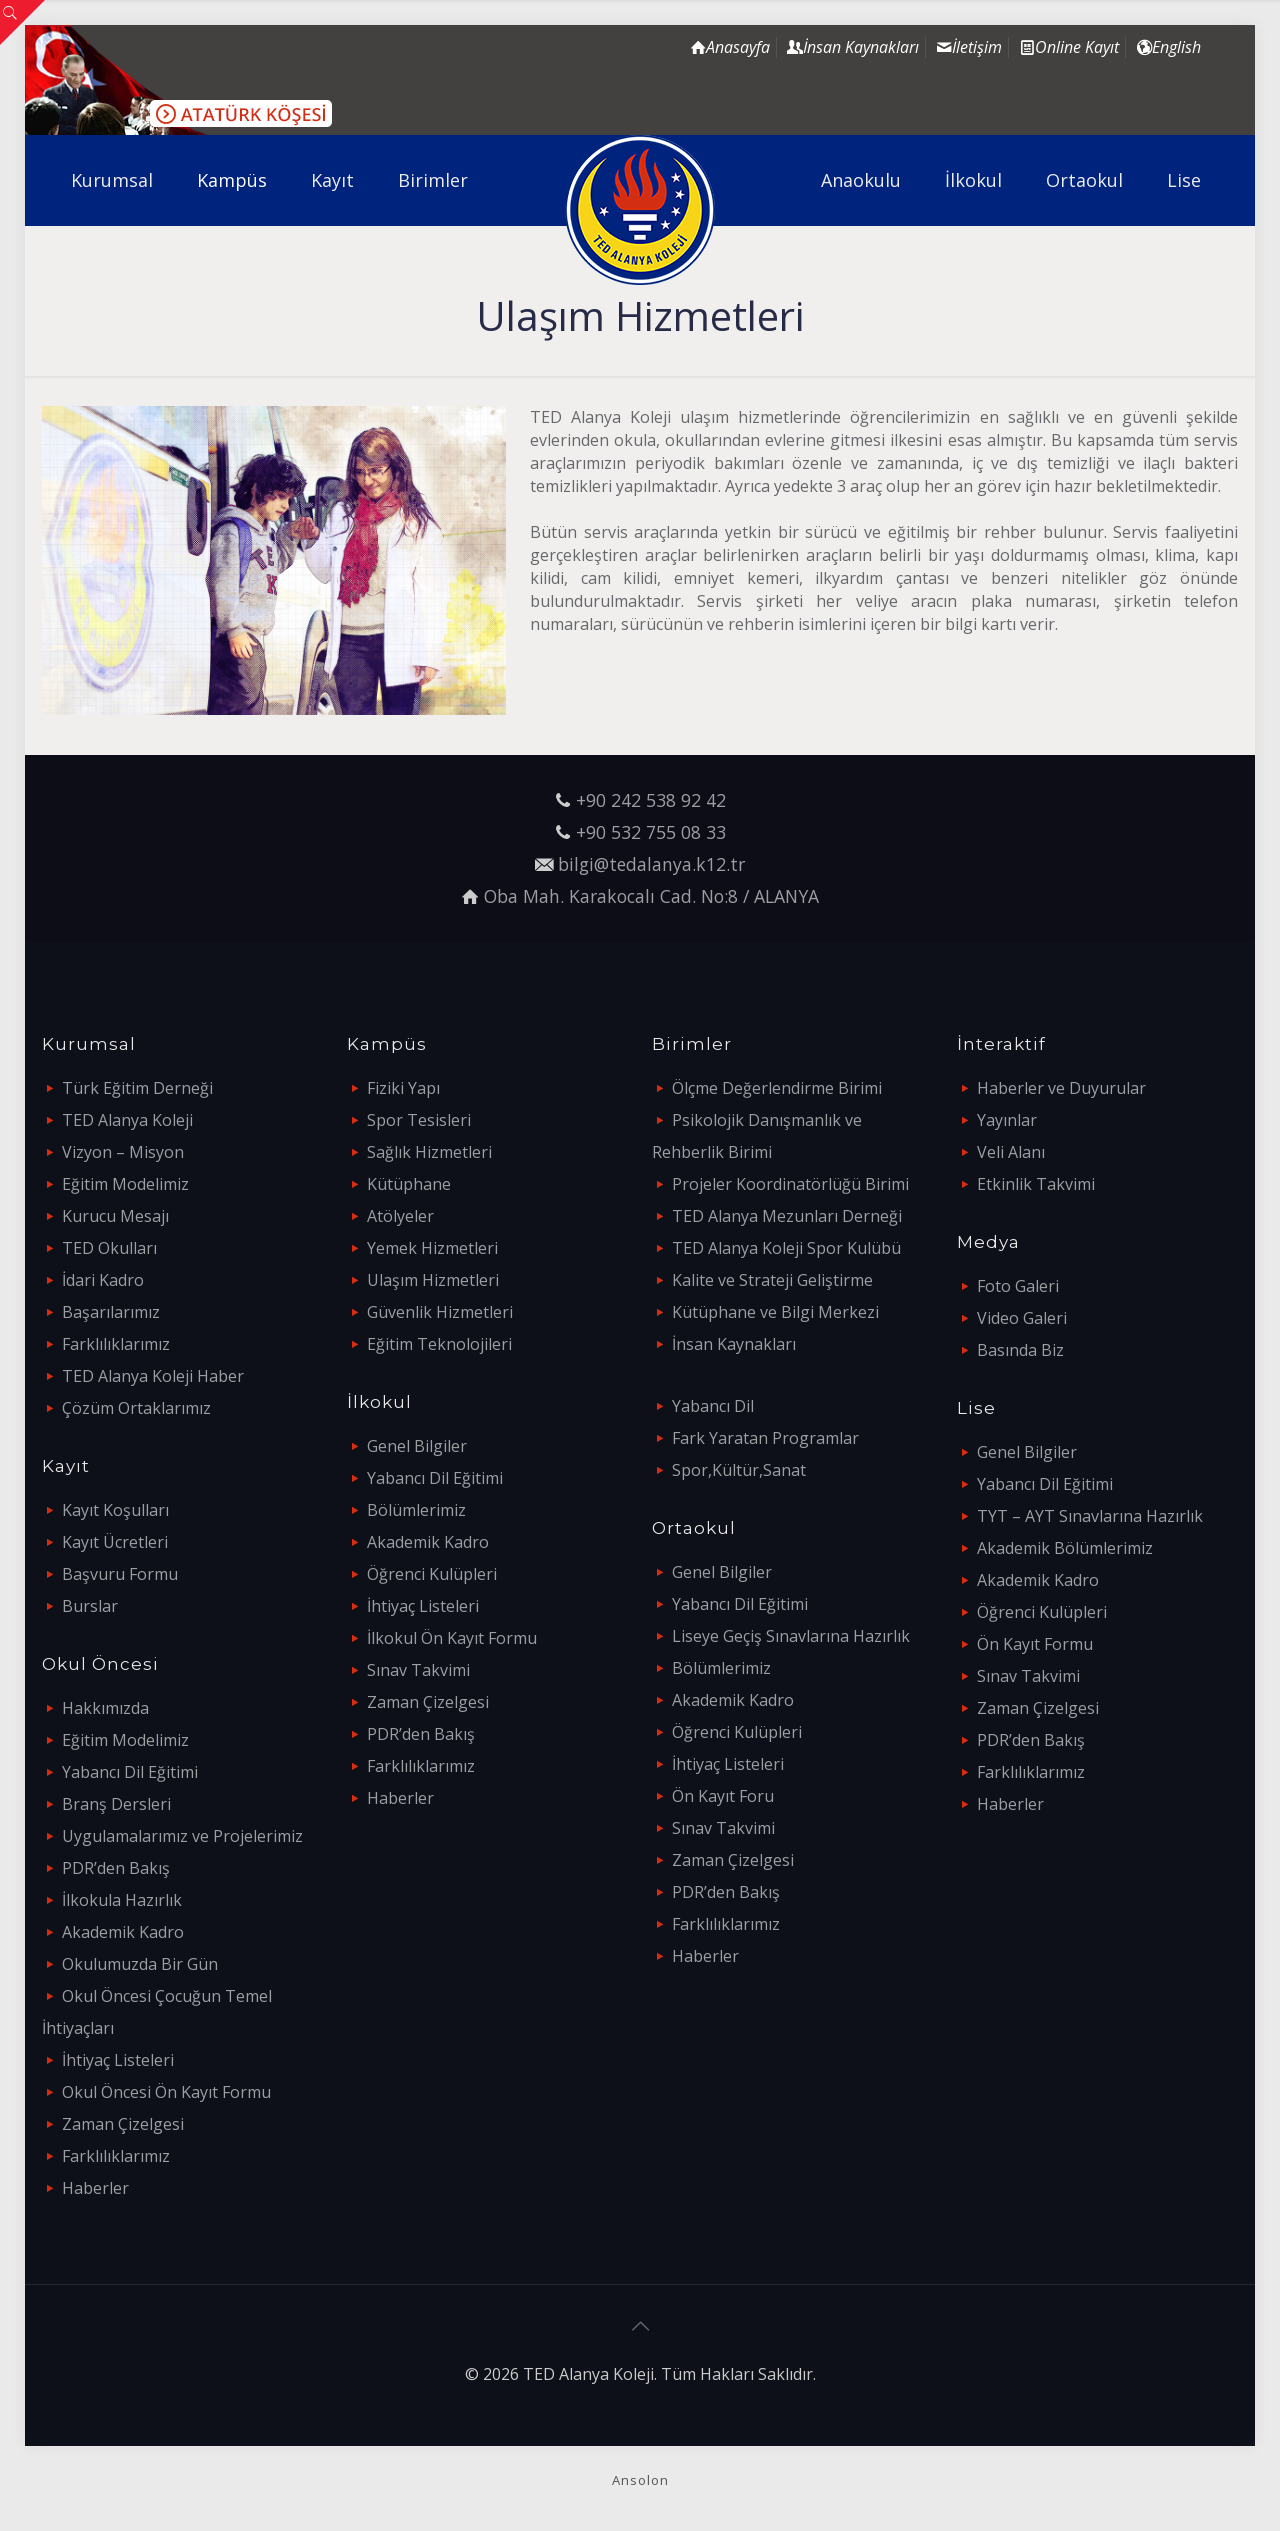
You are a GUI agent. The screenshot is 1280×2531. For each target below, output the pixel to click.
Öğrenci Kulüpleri (432, 1574)
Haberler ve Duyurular (1061, 1088)
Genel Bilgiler (417, 1446)
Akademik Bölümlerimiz (1065, 1548)
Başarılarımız (111, 1312)
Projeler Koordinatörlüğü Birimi (790, 1184)
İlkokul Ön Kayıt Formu (452, 1638)
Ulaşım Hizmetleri (433, 1280)
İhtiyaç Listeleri (118, 2060)
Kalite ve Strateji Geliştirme (772, 1280)
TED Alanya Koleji (127, 1120)
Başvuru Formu (120, 1574)
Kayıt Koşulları (115, 1510)
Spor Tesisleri (419, 1120)
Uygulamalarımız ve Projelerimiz (182, 1836)
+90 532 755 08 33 (651, 832)
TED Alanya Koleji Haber (153, 1376)
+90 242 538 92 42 (651, 800)
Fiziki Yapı (403, 1088)
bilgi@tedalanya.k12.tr (651, 864)
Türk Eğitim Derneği (137, 1088)
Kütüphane (409, 1184)
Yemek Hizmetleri (432, 1248)
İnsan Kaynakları (734, 1344)
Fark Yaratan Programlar (765, 1438)
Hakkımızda (105, 1708)
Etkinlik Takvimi (1036, 1184)
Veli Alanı (1011, 1152)
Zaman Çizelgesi (123, 2124)
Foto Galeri (1018, 1286)
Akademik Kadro (123, 1932)
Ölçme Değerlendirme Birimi (777, 1088)
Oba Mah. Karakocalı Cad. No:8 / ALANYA (651, 896)
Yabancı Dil (713, 1406)
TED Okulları (109, 1248)
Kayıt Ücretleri (115, 1542)
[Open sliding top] (22, 22)
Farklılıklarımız (116, 1344)
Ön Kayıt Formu (1035, 1644)
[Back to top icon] (640, 2326)
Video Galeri (1022, 1318)
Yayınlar (1007, 1120)
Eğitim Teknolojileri (439, 1344)
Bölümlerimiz (416, 1510)
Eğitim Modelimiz (125, 1184)
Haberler (95, 2188)
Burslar (90, 1606)
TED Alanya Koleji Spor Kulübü (786, 1248)
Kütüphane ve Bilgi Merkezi (775, 1312)
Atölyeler (400, 1216)
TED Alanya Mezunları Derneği (787, 1216)
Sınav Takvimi (418, 1670)
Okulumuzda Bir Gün (140, 1964)
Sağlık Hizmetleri (429, 1152)
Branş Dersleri (116, 1804)
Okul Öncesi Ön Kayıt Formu (166, 2092)
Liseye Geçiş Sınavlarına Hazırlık (791, 1636)
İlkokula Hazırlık (122, 1900)
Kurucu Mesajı (115, 1216)
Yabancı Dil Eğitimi (130, 1772)
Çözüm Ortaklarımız (136, 1408)
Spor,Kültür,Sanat (739, 1470)
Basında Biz (1020, 1350)
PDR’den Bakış (116, 1868)
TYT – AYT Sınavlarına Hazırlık (1090, 1516)
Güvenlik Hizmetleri (440, 1312)
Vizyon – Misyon (123, 1152)
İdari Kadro (103, 1280)
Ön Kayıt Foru (723, 1796)
